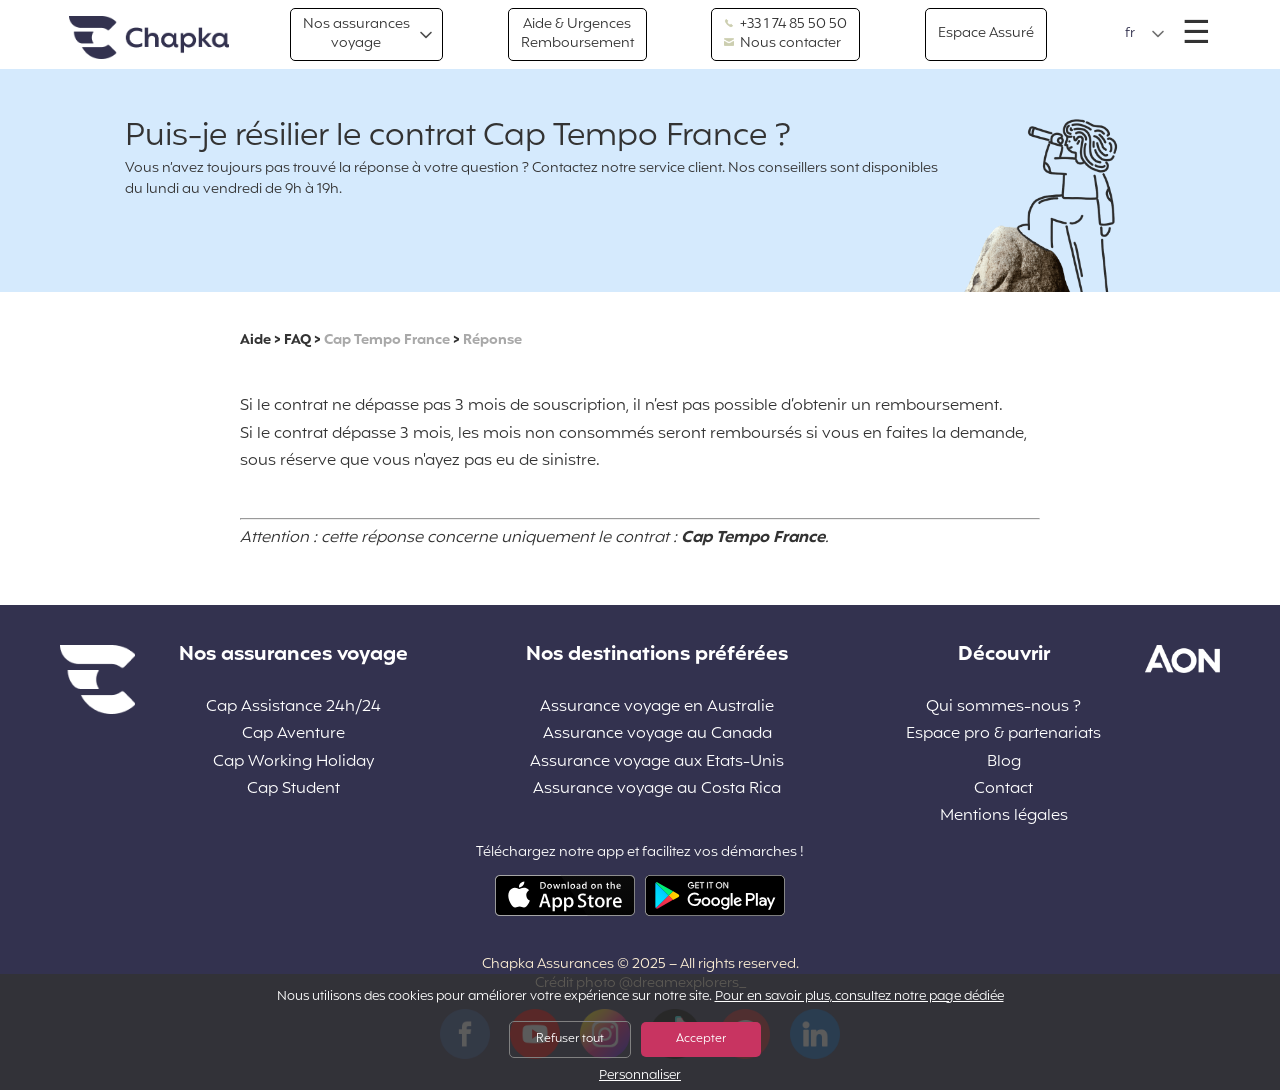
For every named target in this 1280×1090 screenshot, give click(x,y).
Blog (1004, 762)
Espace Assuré (986, 33)
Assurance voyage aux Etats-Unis (657, 762)
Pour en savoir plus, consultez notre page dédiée (859, 997)
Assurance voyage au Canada (657, 734)
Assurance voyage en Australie (657, 707)
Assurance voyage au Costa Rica (657, 789)
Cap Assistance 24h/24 (293, 707)
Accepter (701, 1039)
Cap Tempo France (387, 340)
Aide (255, 340)
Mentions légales (1004, 816)
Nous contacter (782, 44)
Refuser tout (570, 1039)
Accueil (149, 38)
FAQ (297, 340)
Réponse (492, 340)
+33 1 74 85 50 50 (785, 25)
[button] (1145, 34)
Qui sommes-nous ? (1003, 707)
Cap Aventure (293, 734)
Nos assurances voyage (356, 33)
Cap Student (293, 789)
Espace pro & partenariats (1003, 734)
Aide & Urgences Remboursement (577, 33)
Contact (1003, 789)
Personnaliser (640, 1076)
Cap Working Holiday (293, 762)
